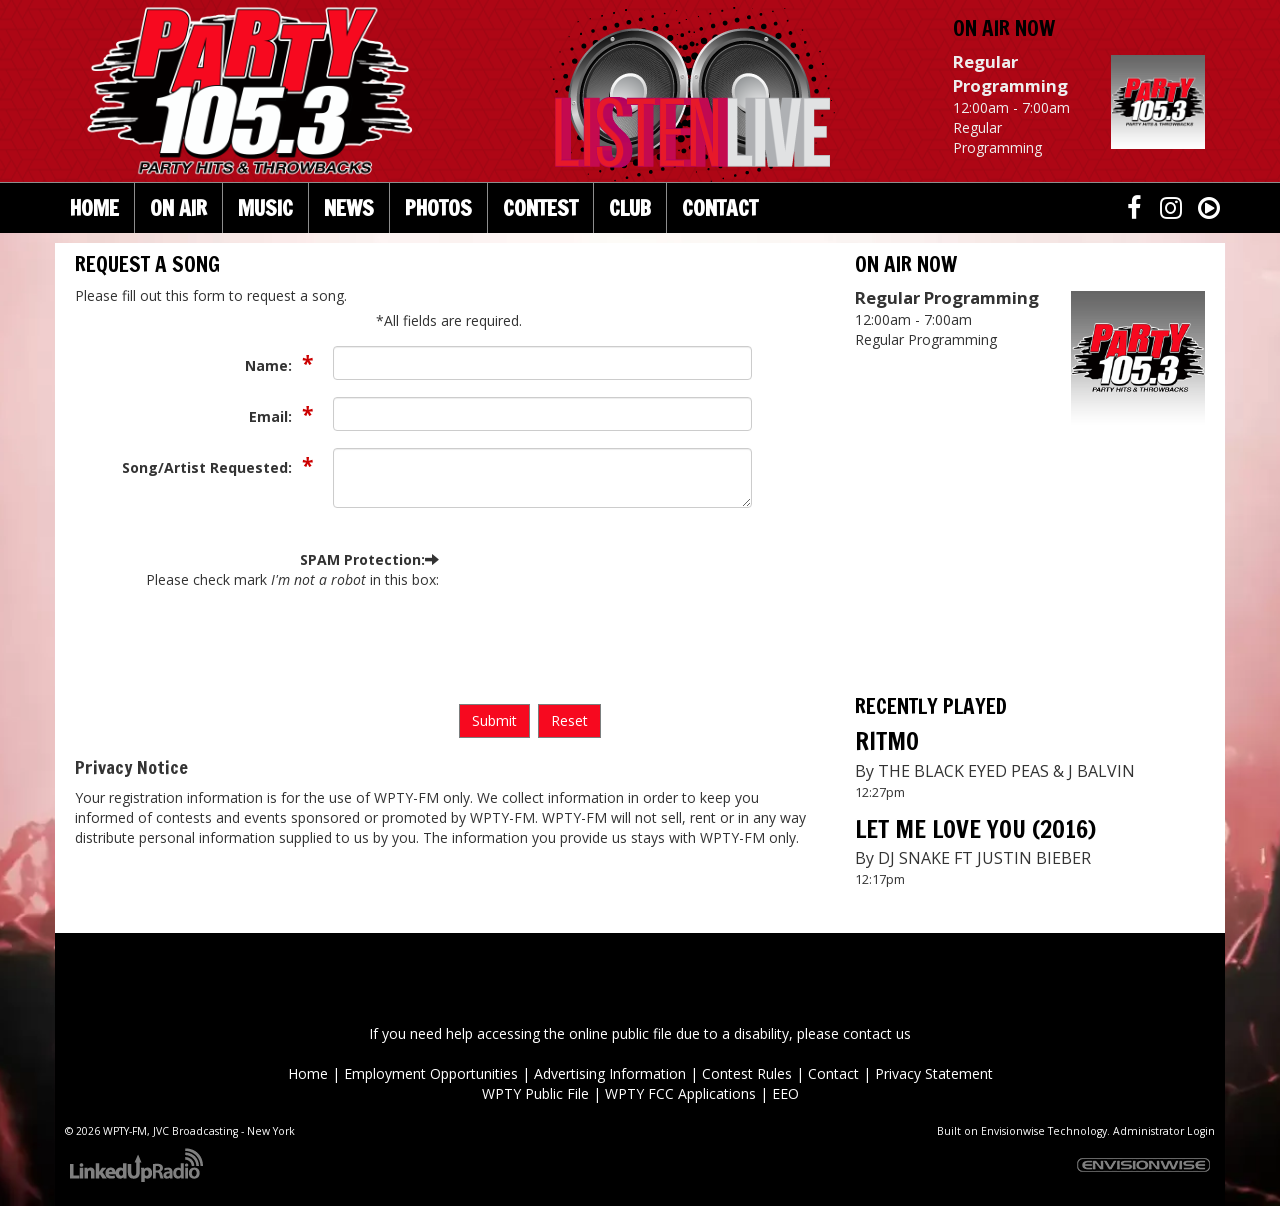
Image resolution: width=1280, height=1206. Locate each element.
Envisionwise (1013, 1131)
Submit (494, 720)
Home (94, 208)
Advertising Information (610, 1073)
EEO (785, 1093)
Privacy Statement (934, 1073)
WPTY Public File (535, 1093)
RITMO (887, 741)
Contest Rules (747, 1073)
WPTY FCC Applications (680, 1093)
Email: (272, 416)
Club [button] (630, 208)
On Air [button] (178, 208)
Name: (270, 365)
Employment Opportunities (431, 1073)
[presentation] (541, 622)
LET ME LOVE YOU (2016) (975, 829)
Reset (569, 720)
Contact (833, 1073)
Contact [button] (720, 208)
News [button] (349, 208)
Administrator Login (1164, 1131)
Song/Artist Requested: (209, 467)
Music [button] (265, 208)
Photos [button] (438, 208)
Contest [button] (540, 208)
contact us (877, 1033)
